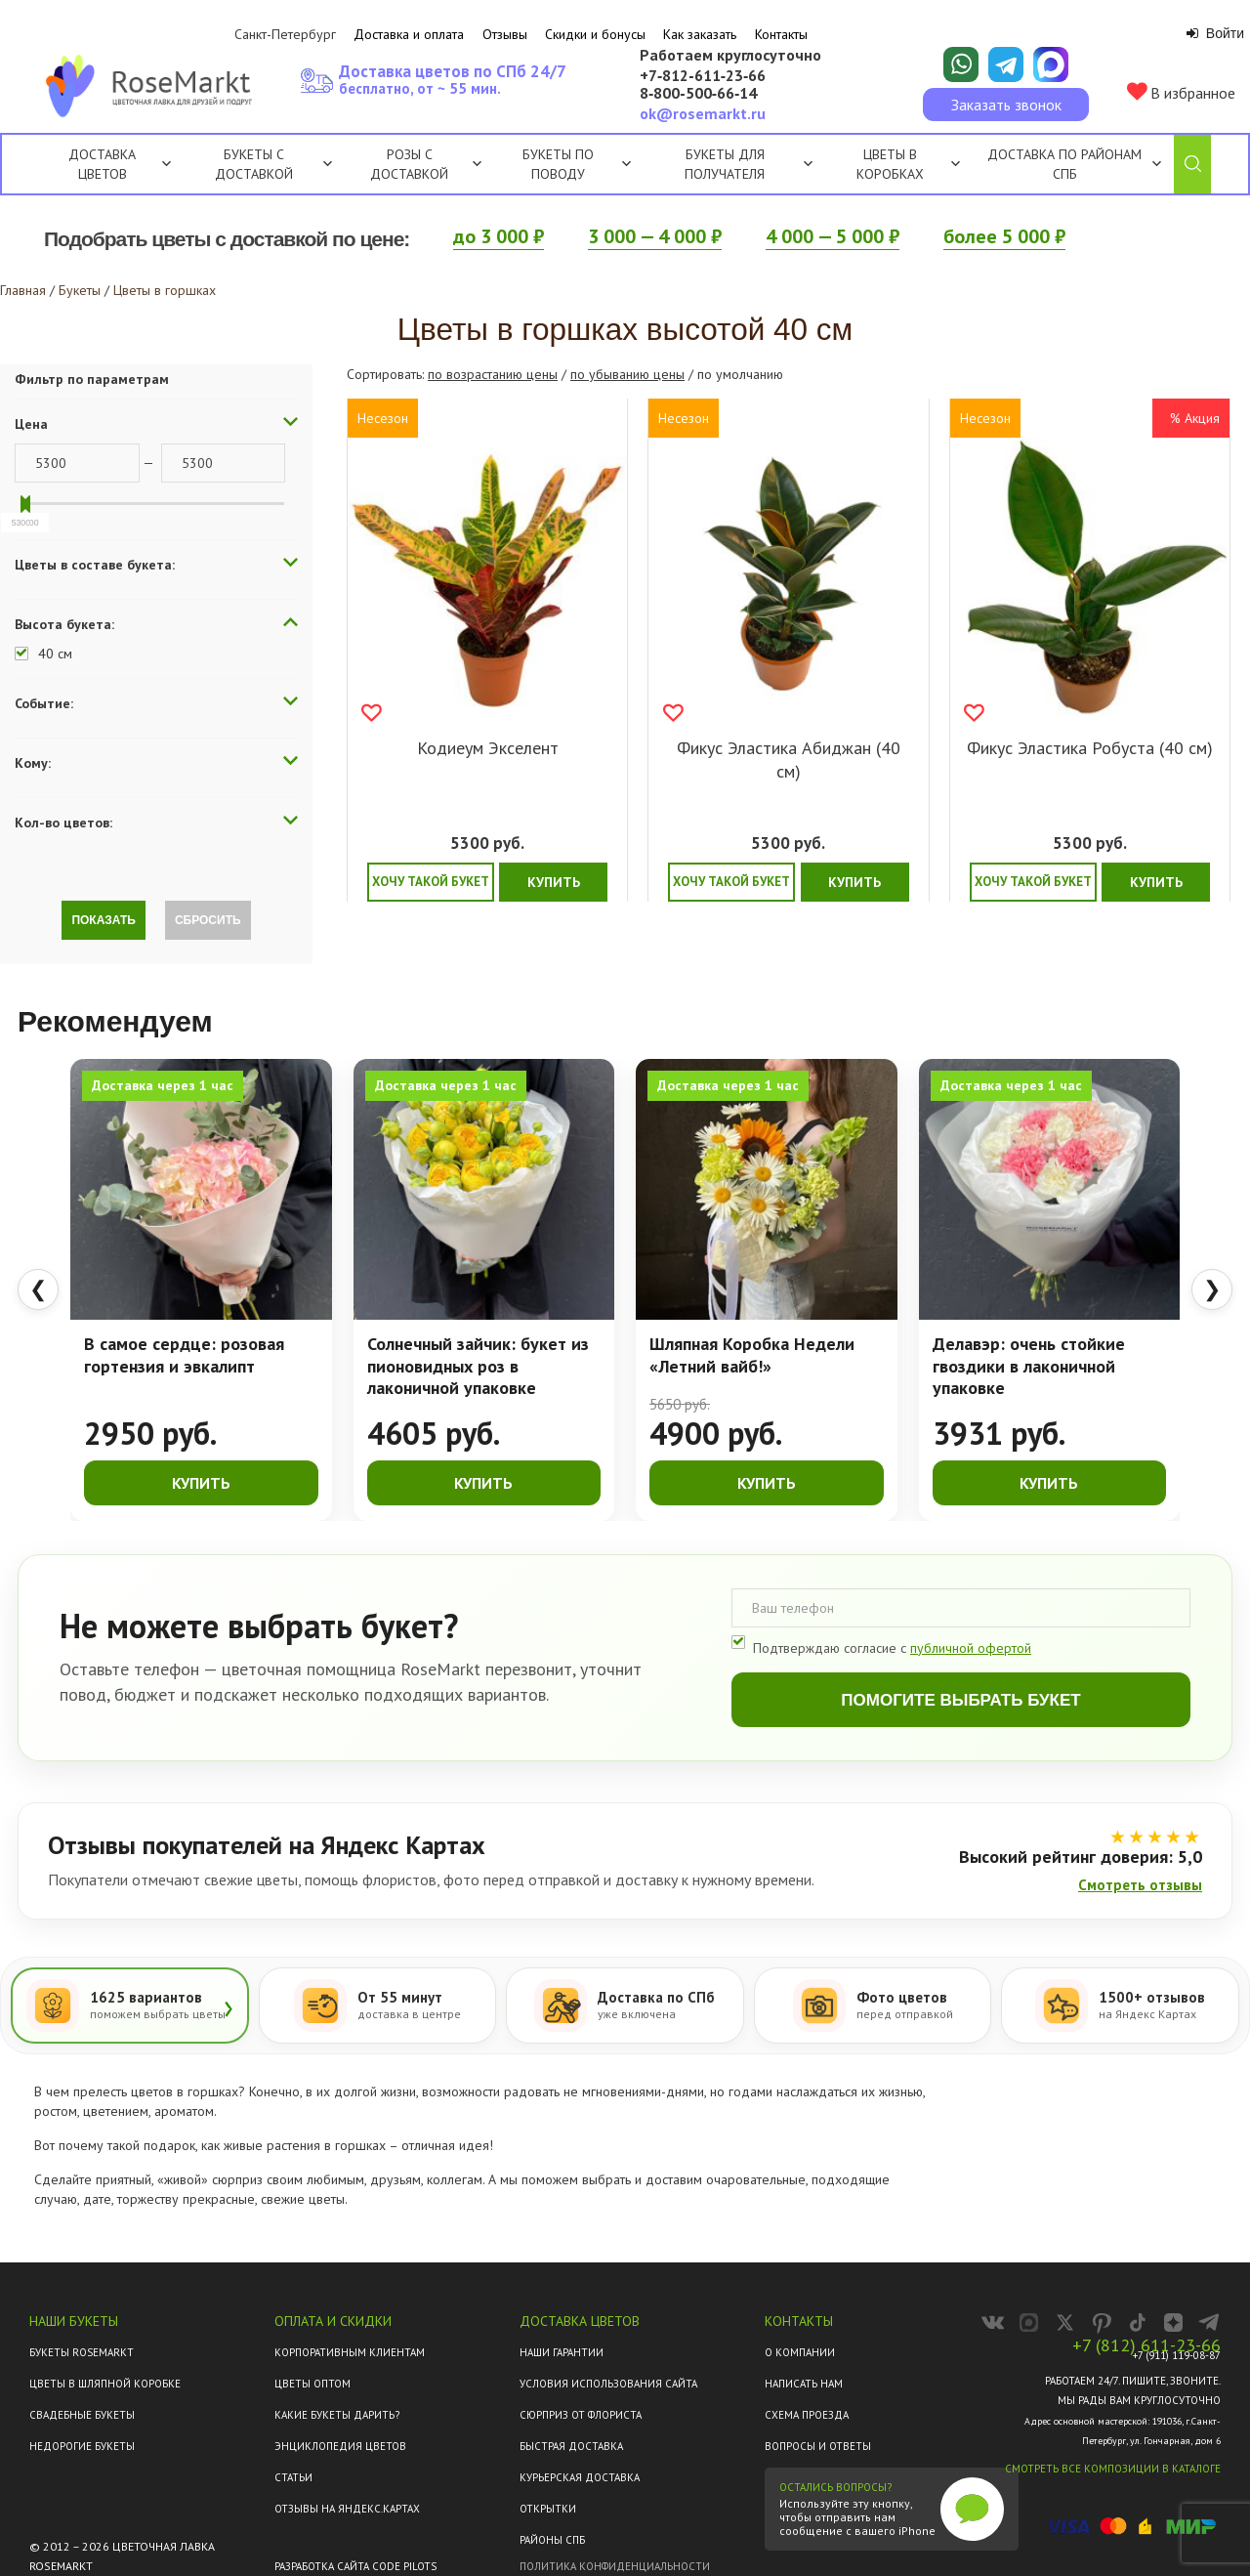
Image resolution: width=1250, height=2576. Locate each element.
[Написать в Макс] (1050, 64)
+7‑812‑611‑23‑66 (703, 76)
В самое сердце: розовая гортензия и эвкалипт (184, 1355)
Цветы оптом (312, 2383)
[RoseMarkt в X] (1065, 2322)
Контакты (781, 34)
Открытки (548, 2508)
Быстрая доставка (571, 2446)
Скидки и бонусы (595, 34)
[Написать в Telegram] (1005, 64)
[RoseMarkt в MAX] (1029, 2322)
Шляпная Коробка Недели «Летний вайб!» (751, 1355)
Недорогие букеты (82, 2446)
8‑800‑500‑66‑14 (698, 94)
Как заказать (699, 34)
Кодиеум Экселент (488, 748)
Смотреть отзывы (1140, 1885)
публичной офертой (970, 1648)
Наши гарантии (562, 2352)
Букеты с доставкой (254, 164)
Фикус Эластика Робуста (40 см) (1090, 748)
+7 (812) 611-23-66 (1146, 2345)
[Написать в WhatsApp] (961, 64)
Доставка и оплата (409, 34)
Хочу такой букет (430, 881)
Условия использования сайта (608, 2383)
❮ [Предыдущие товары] (38, 1289)
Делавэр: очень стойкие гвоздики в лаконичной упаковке (1029, 1366)
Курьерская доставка (580, 2477)
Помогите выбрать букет (960, 1700)
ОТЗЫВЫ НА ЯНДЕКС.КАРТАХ (347, 2508)
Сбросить (208, 920)
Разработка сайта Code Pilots (355, 2566)
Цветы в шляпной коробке (105, 2383)
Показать (103, 920)
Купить (553, 882)
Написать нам (804, 2383)
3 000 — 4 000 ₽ (655, 236)
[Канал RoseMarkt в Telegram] (1209, 2322)
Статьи (293, 2477)
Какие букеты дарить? (336, 2415)
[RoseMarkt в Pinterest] (1101, 2322)
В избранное (1181, 92)
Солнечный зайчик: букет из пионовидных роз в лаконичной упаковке (478, 1366)
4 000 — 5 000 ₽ (832, 236)
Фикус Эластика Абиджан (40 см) (788, 759)
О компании (800, 2352)
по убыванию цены (627, 374)
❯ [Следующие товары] (1212, 1289)
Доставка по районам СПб (1064, 164)
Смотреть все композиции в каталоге (1113, 2468)
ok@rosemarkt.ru (703, 113)
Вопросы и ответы (818, 2446)
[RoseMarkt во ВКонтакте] (992, 2322)
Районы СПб (552, 2540)
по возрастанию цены (493, 374)
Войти (1215, 33)
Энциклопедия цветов (340, 2446)
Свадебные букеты (82, 2415)
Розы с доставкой (409, 164)
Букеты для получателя (748, 164)
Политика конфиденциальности (615, 2566)
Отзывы (504, 34)
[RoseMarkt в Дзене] (1173, 2322)
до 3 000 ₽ (498, 236)
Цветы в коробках (890, 164)
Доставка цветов (102, 164)
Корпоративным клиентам (349, 2352)
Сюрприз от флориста (581, 2415)
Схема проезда (807, 2415)
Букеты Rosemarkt (81, 2352)
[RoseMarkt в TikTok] (1137, 2322)
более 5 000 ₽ (1004, 236)
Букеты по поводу (576, 164)
